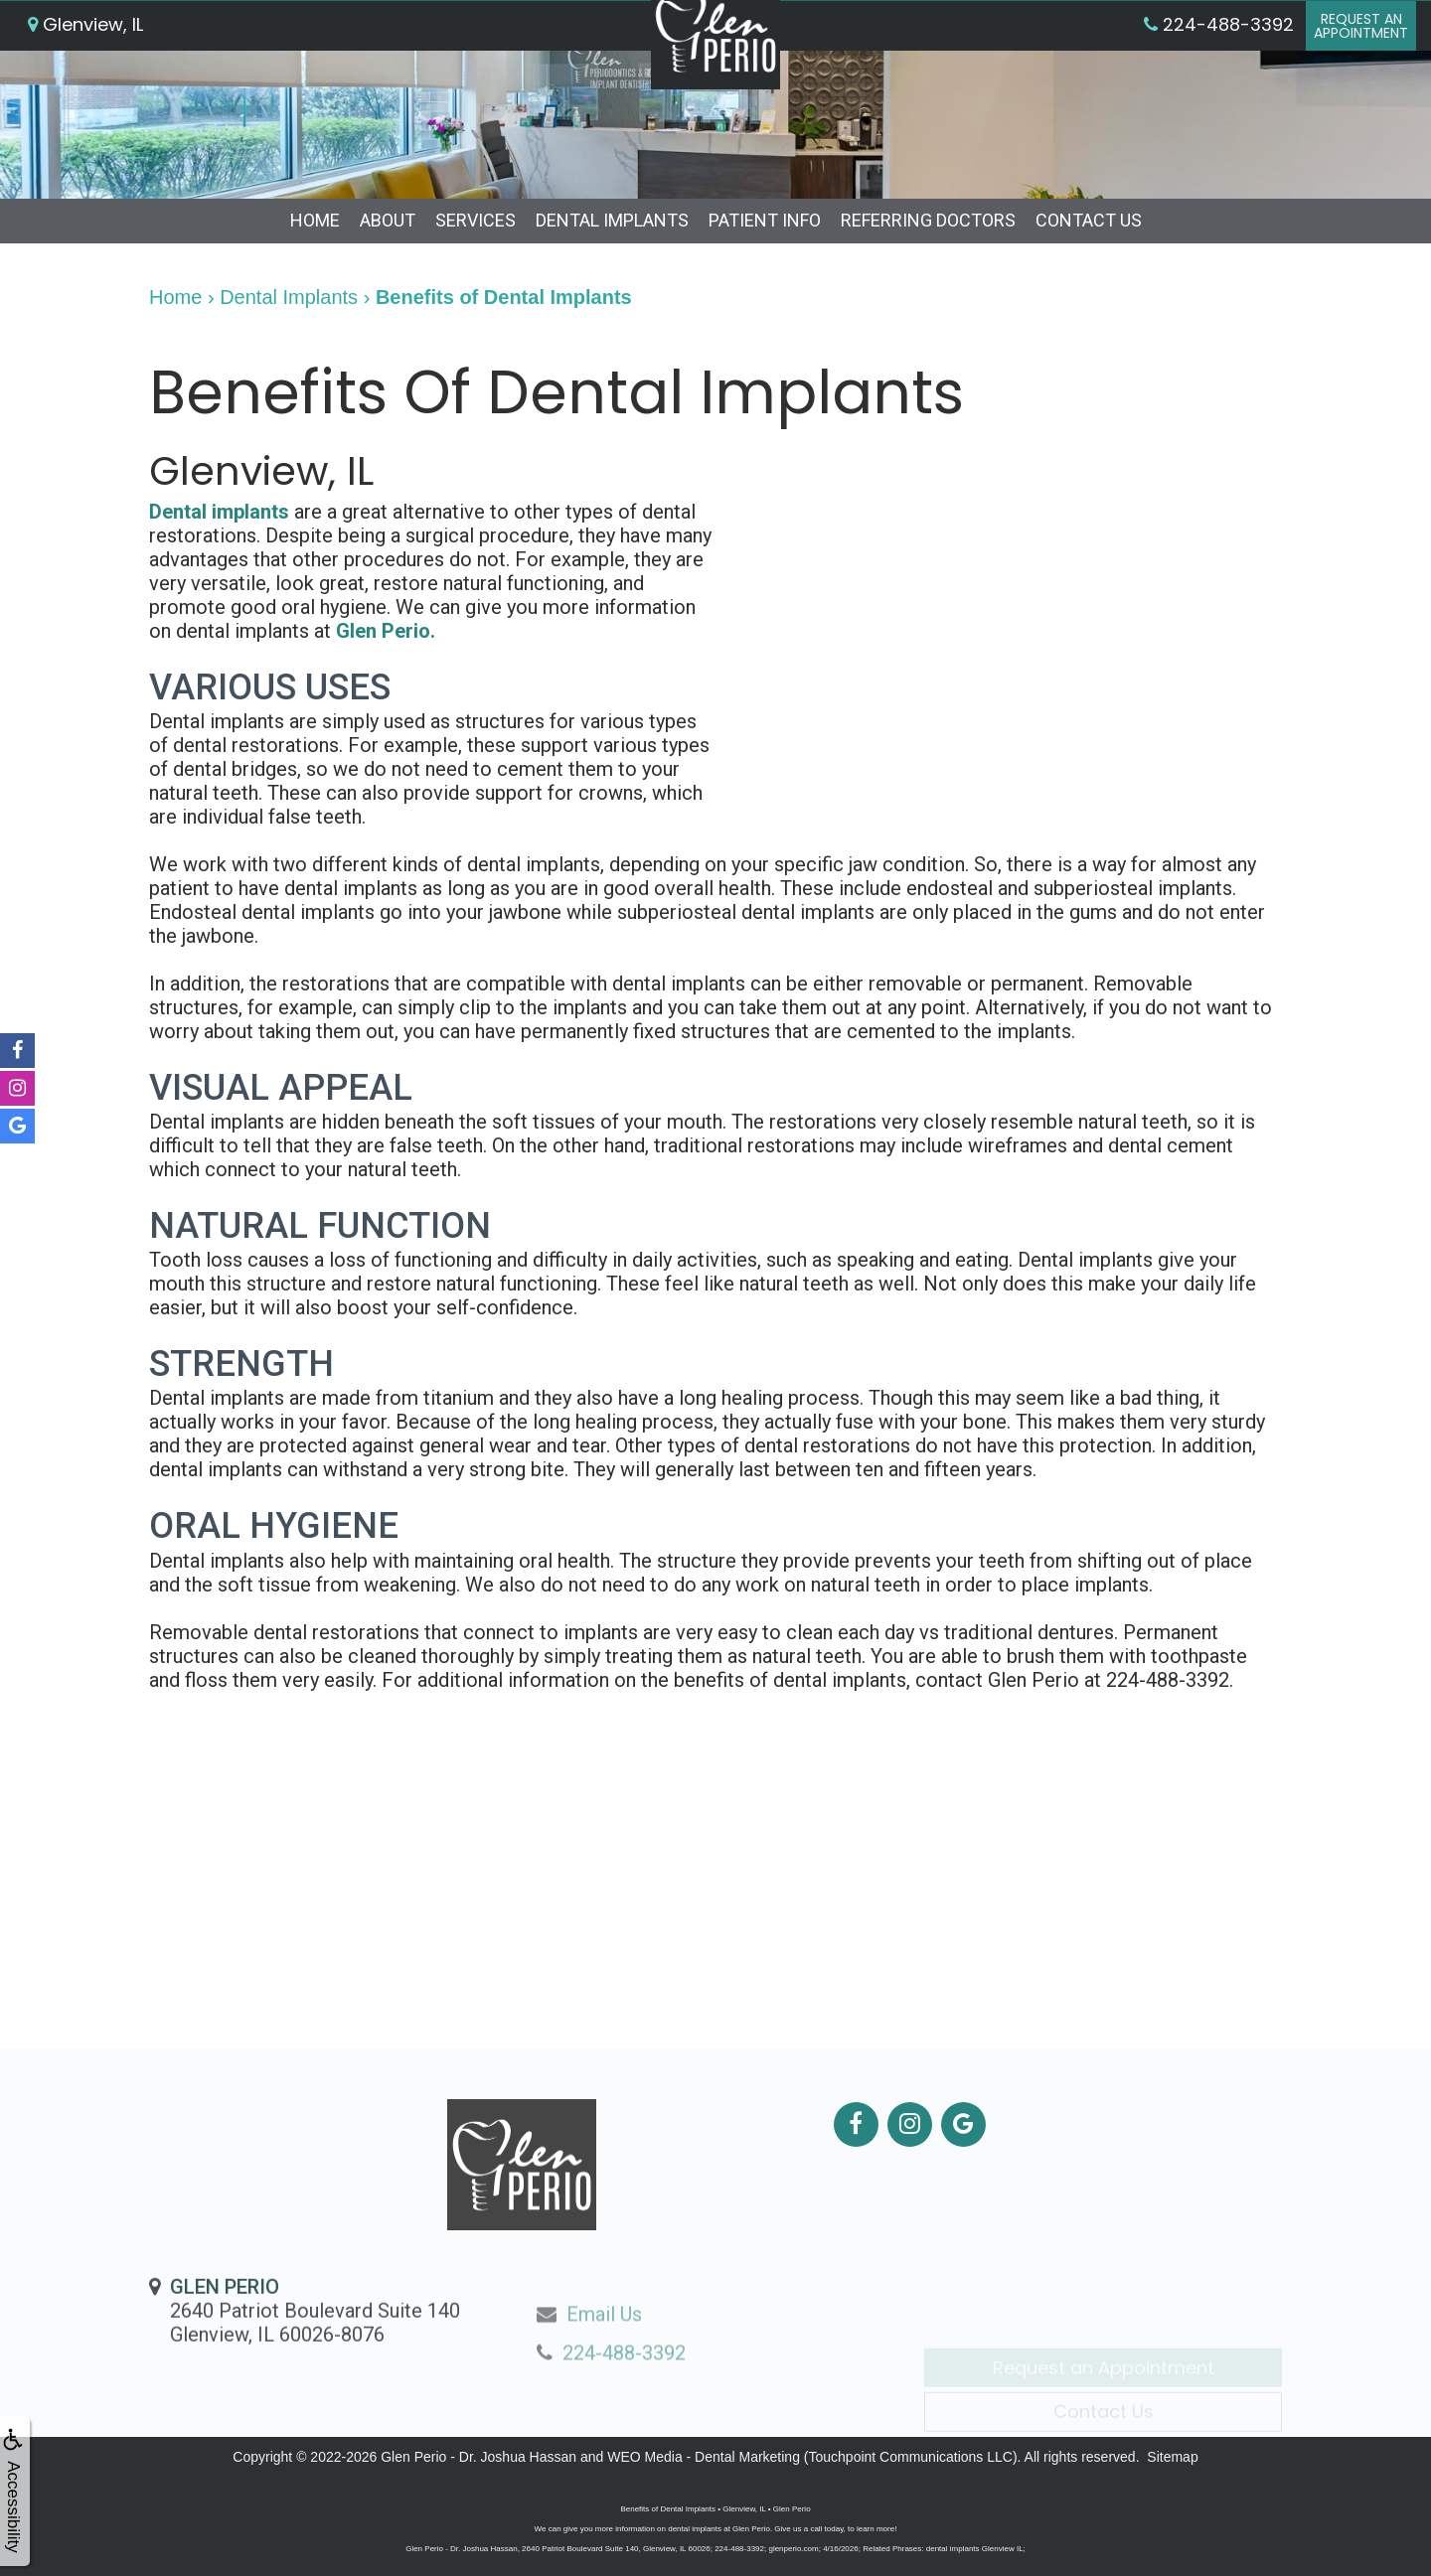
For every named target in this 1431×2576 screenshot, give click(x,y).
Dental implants (219, 512)
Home (315, 220)
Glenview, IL (85, 64)
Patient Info (765, 220)
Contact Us (1088, 220)
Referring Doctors (928, 220)
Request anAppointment (1356, 65)
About (387, 220)
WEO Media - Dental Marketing (703, 2457)
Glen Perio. (385, 631)
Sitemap (1172, 2457)
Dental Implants (612, 220)
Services (475, 220)
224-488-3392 (1167, 1680)
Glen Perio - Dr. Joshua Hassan (478, 2457)
